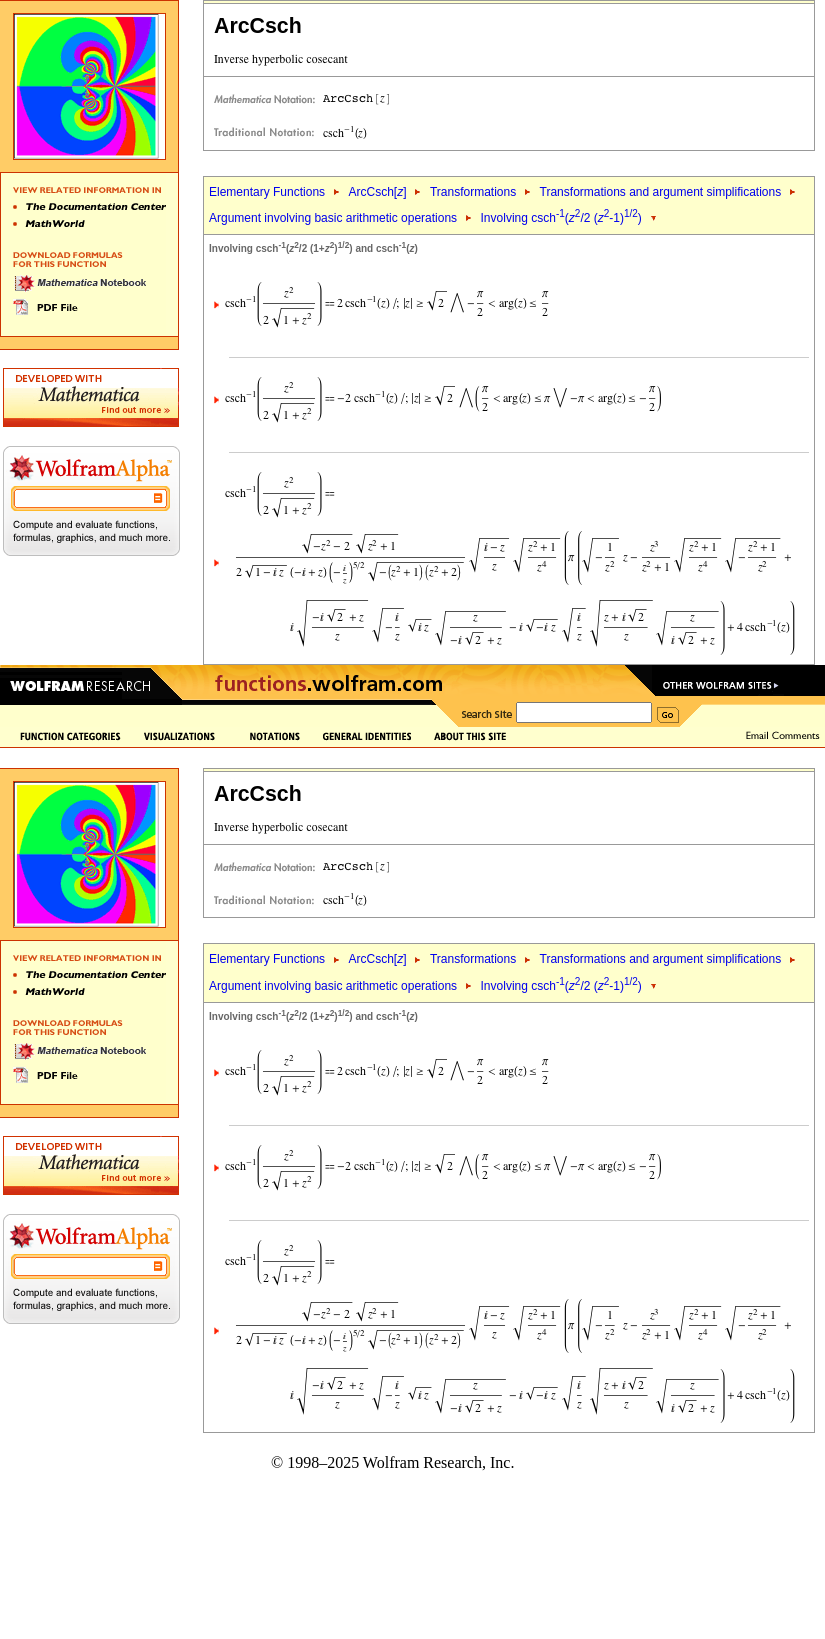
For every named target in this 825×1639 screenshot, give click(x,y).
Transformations (473, 192)
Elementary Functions (267, 192)
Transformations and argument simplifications (661, 192)
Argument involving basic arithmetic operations (333, 218)
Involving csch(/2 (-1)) (561, 218)
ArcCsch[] (377, 192)
